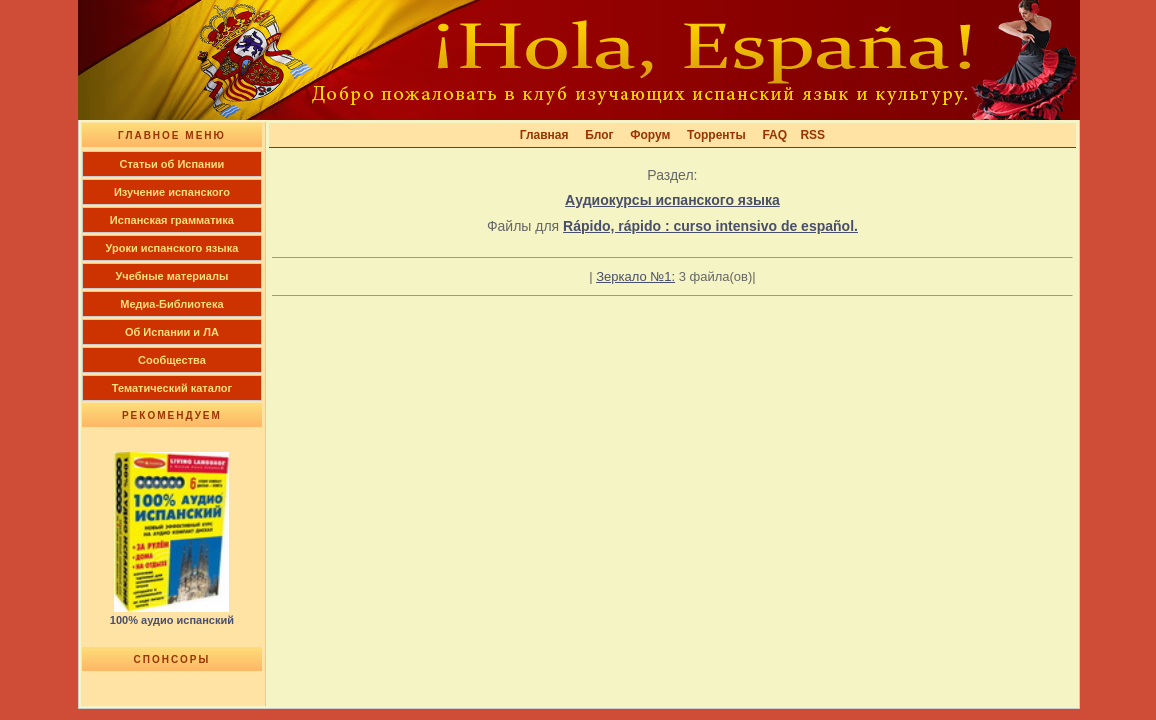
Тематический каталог (172, 388)
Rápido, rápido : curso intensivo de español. (710, 226)
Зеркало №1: (635, 276)
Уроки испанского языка (172, 248)
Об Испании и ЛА (172, 332)
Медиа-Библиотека (171, 304)
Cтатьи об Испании (171, 164)
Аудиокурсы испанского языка (672, 200)
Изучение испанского (172, 192)
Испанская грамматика (172, 220)
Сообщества (172, 360)
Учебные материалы (172, 276)
